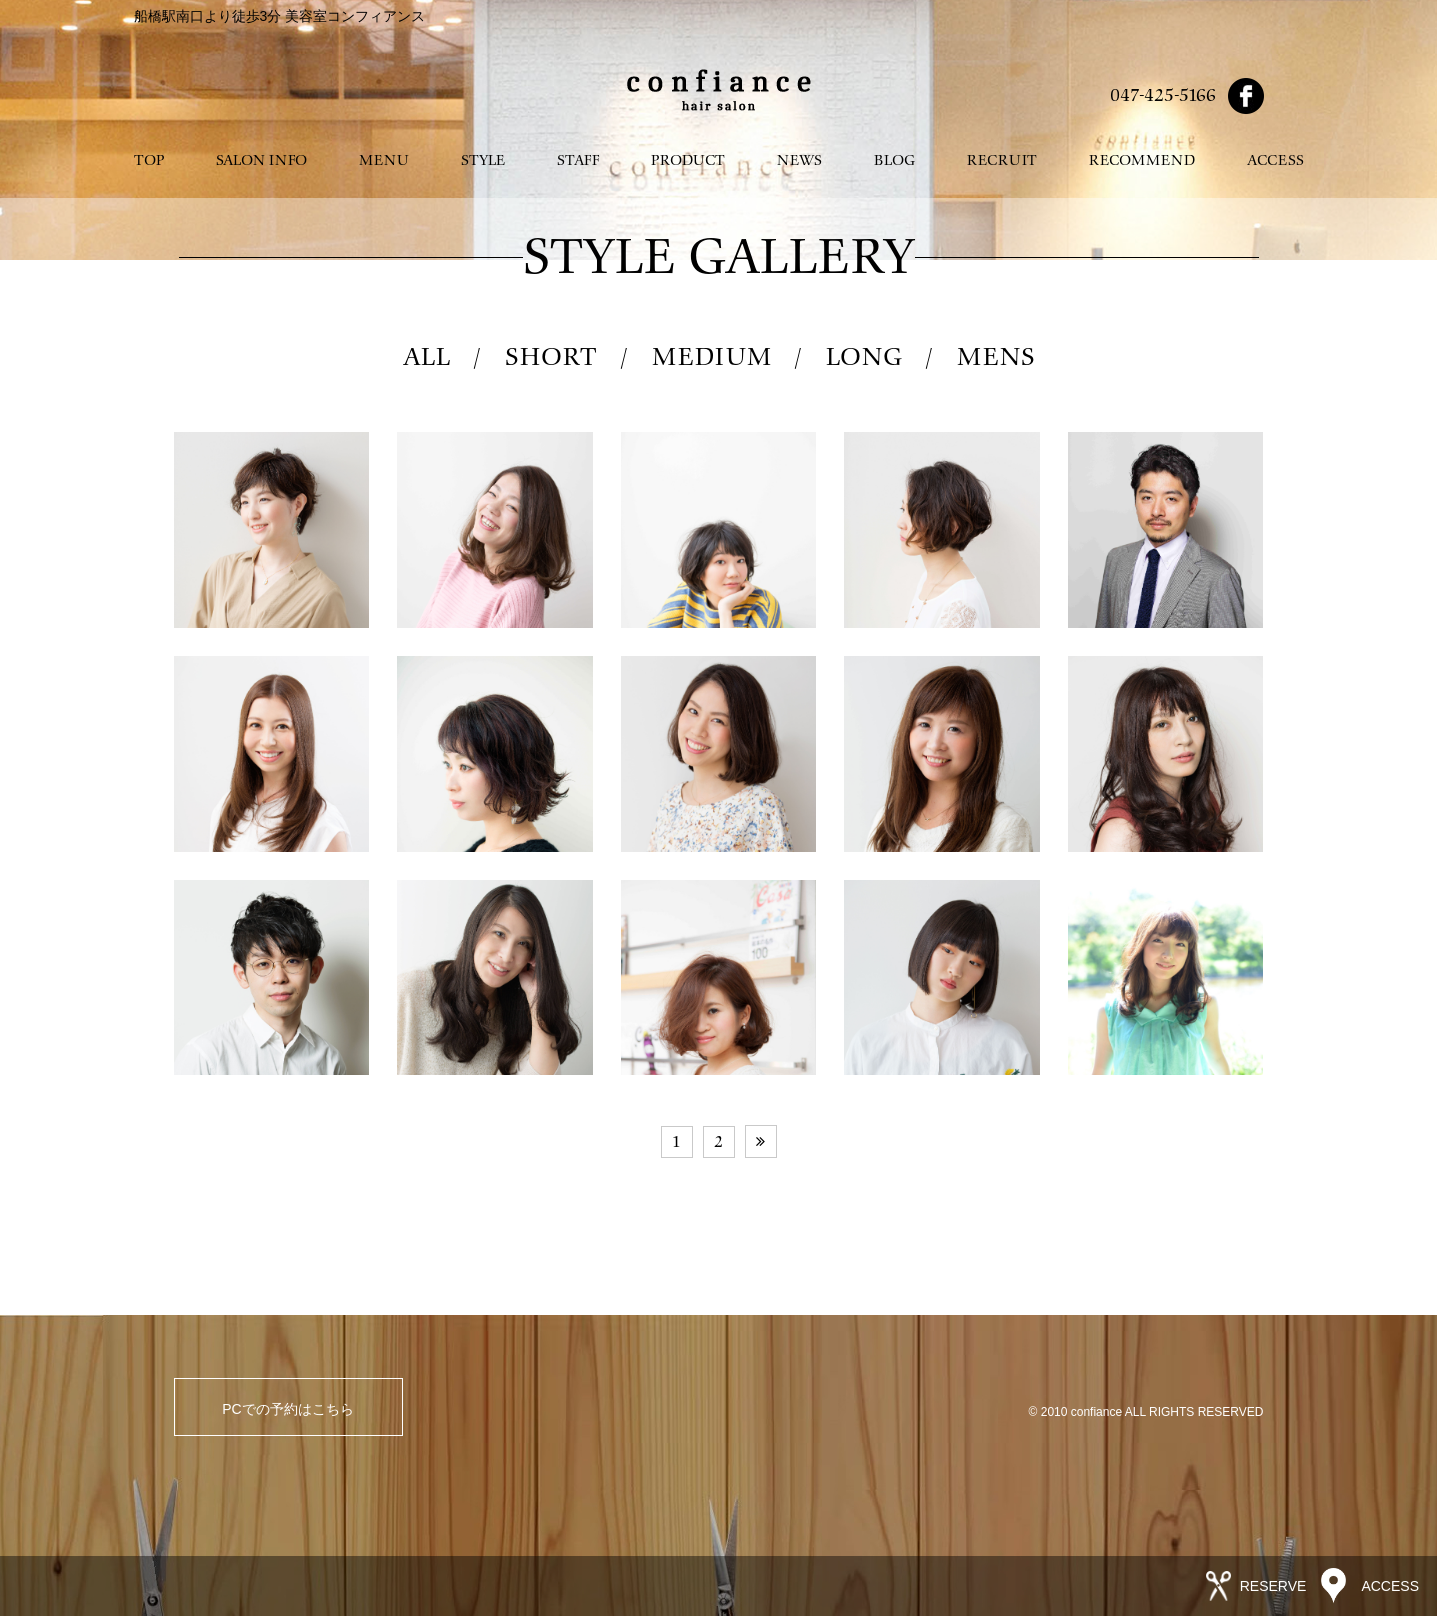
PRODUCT (688, 160)
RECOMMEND (1142, 160)
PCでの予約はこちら (287, 1409)
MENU (384, 160)
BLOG (894, 160)
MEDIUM (711, 357)
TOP (149, 160)
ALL (426, 357)
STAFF (578, 160)
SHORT (551, 357)
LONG (864, 357)
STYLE (483, 160)
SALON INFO (261, 160)
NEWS (799, 160)
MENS (996, 357)
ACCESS (1275, 160)
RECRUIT (1002, 160)
